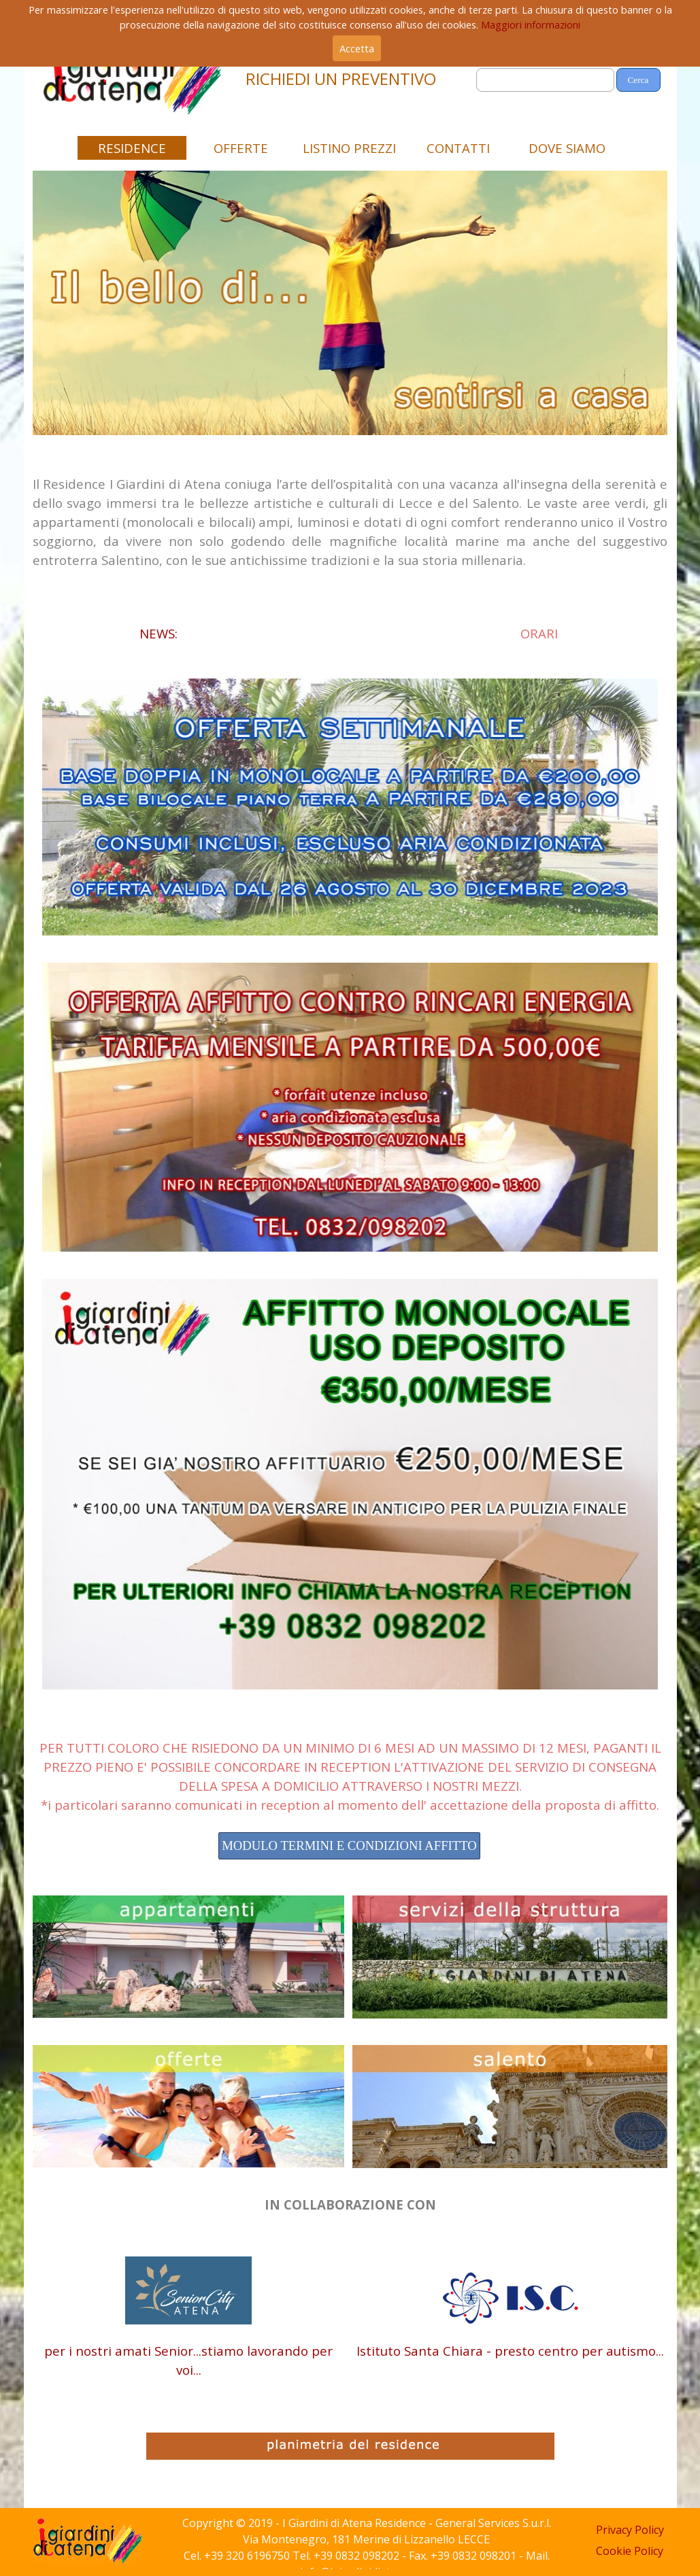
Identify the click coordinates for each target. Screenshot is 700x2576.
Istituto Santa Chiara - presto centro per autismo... (510, 2350)
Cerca (637, 80)
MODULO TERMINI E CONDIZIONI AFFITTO (349, 1845)
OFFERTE (241, 147)
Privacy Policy (630, 2529)
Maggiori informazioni (530, 24)
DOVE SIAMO (567, 147)
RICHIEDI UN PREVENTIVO (341, 78)
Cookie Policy (629, 2550)
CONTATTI (458, 147)
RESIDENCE (132, 147)
